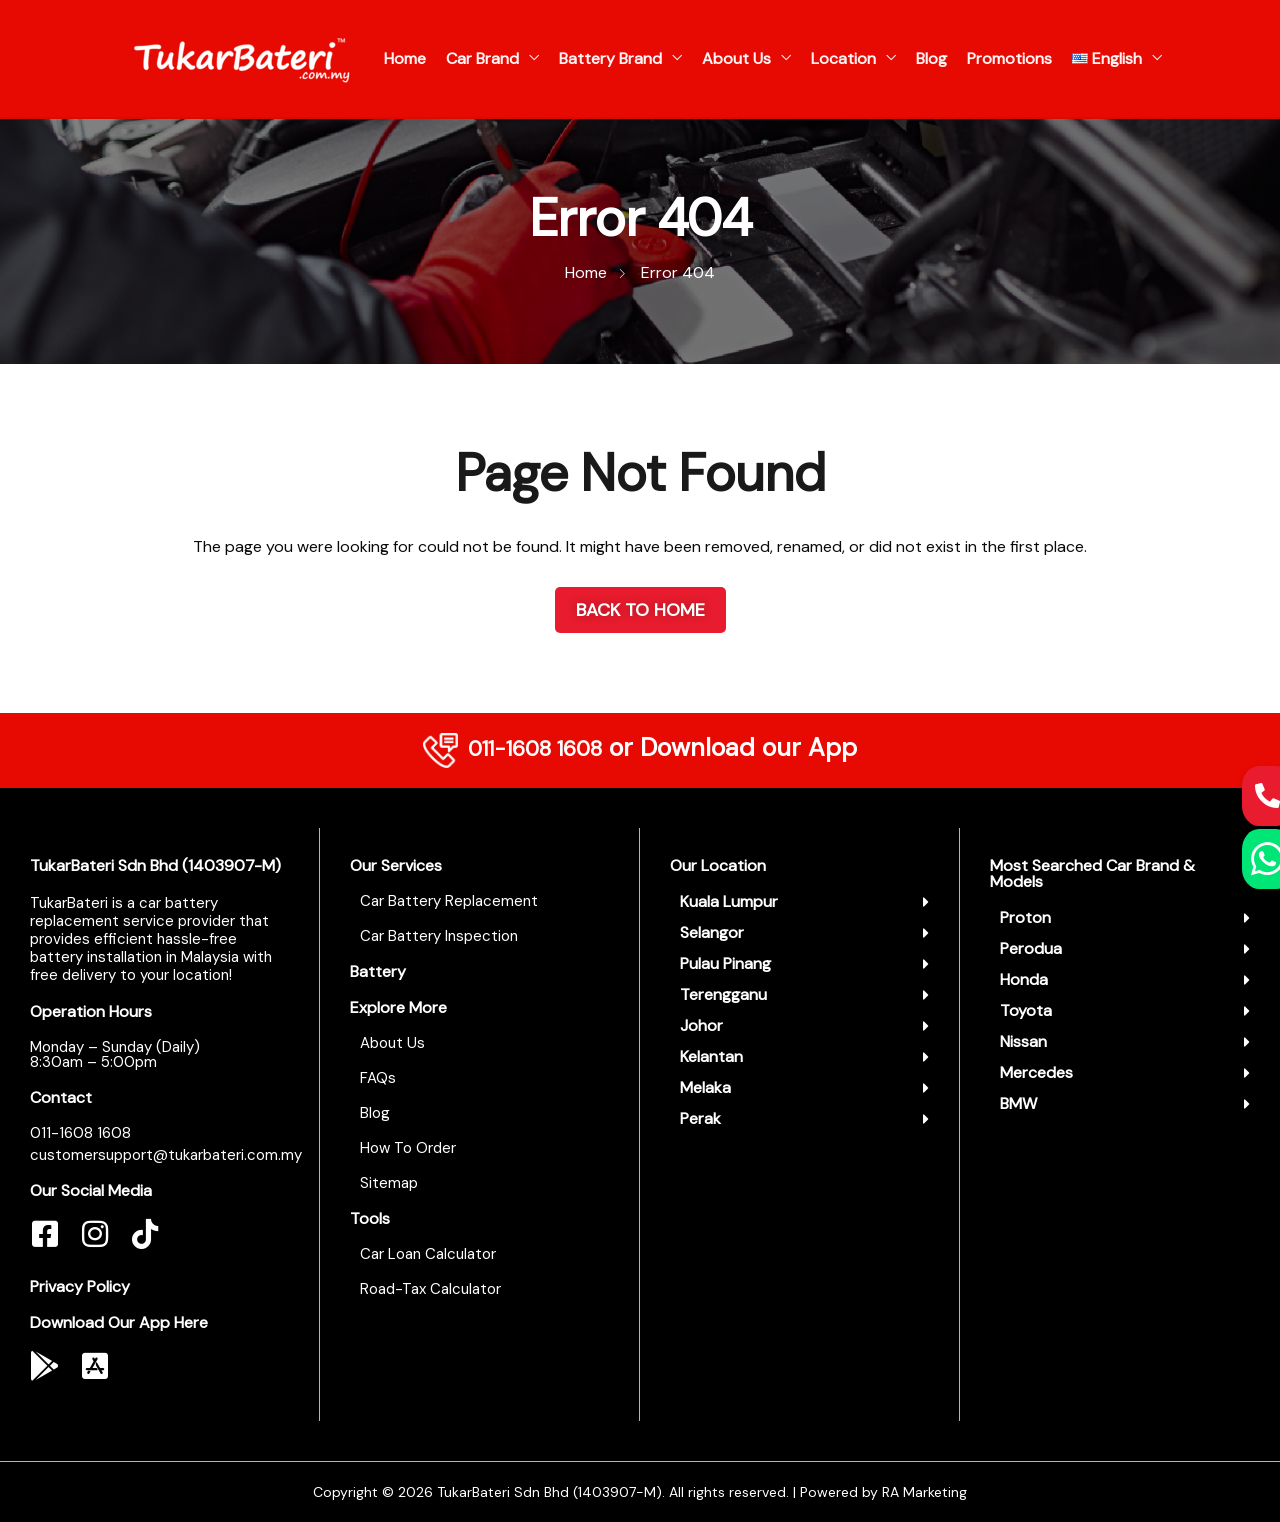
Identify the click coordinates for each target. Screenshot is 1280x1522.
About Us (736, 58)
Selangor (712, 932)
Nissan (1023, 1041)
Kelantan (711, 1056)
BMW (1018, 1103)
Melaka (705, 1087)
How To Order (408, 1148)
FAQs (378, 1078)
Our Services (396, 865)
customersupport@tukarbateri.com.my (166, 1155)
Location (843, 58)
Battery (378, 971)
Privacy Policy (80, 1286)
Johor (701, 1025)
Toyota (1026, 1010)
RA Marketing (924, 1492)
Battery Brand (610, 58)
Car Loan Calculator (428, 1254)
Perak (700, 1118)
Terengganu (723, 994)
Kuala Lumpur (729, 901)
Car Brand (482, 58)
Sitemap (389, 1183)
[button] (804, 902)
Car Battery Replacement (449, 901)
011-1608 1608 (535, 747)
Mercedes (1036, 1072)
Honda (1024, 979)
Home (405, 58)
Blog (931, 58)
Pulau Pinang (725, 963)
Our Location (718, 865)
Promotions (1009, 58)
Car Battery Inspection (439, 936)
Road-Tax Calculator (430, 1289)
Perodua (1031, 948)
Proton (1025, 917)
